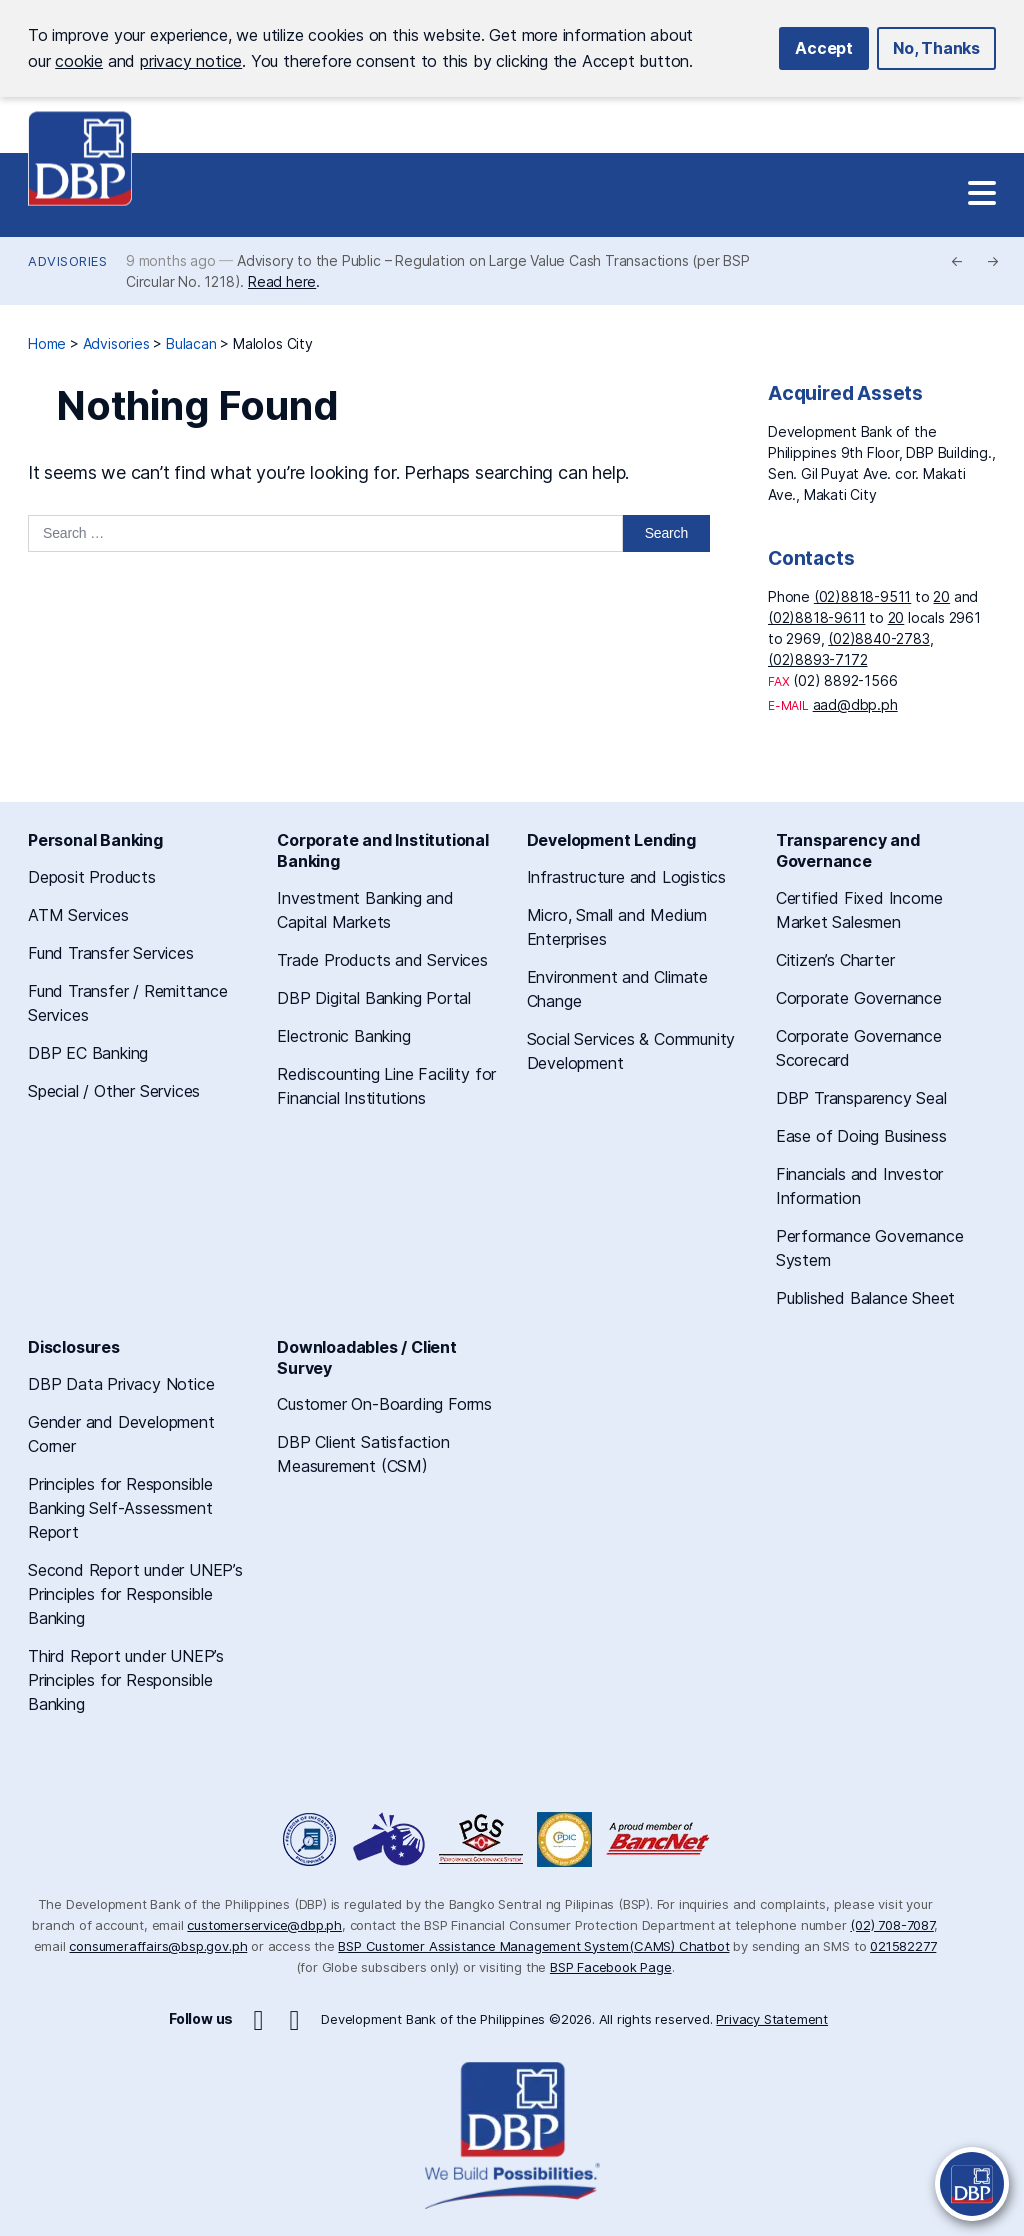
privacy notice (191, 61)
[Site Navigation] (982, 194)
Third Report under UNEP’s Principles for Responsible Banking (126, 1680)
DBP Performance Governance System (481, 1839)
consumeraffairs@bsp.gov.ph (158, 1946)
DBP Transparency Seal (861, 1098)
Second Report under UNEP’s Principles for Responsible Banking (135, 1594)
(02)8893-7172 (817, 659)
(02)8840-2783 (878, 638)
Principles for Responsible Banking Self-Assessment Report (120, 1508)
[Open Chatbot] (972, 2184)
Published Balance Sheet (865, 1298)
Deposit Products (92, 877)
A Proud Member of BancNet (660, 1839)
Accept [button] (824, 48)
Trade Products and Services (382, 960)
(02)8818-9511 (862, 596)
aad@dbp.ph (855, 704)
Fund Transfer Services (111, 953)
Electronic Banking (343, 1036)
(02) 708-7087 (891, 1925)
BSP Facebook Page (611, 1967)
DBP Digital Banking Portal (374, 998)
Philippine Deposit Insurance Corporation (564, 1839)
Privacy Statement (772, 2019)
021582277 (903, 1946)
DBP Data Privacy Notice (121, 1384)
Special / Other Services (114, 1091)
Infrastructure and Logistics (626, 877)
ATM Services (78, 915)
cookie (79, 61)
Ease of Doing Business (861, 1136)
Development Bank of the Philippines (80, 158)
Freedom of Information (311, 1839)
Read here (282, 281)
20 (941, 596)
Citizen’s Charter (835, 960)
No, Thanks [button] (936, 48)
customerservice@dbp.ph (264, 1925)
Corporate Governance (859, 998)
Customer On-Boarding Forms (384, 1404)
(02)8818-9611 (816, 617)
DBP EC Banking (88, 1053)
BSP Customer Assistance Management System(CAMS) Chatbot (533, 1946)
